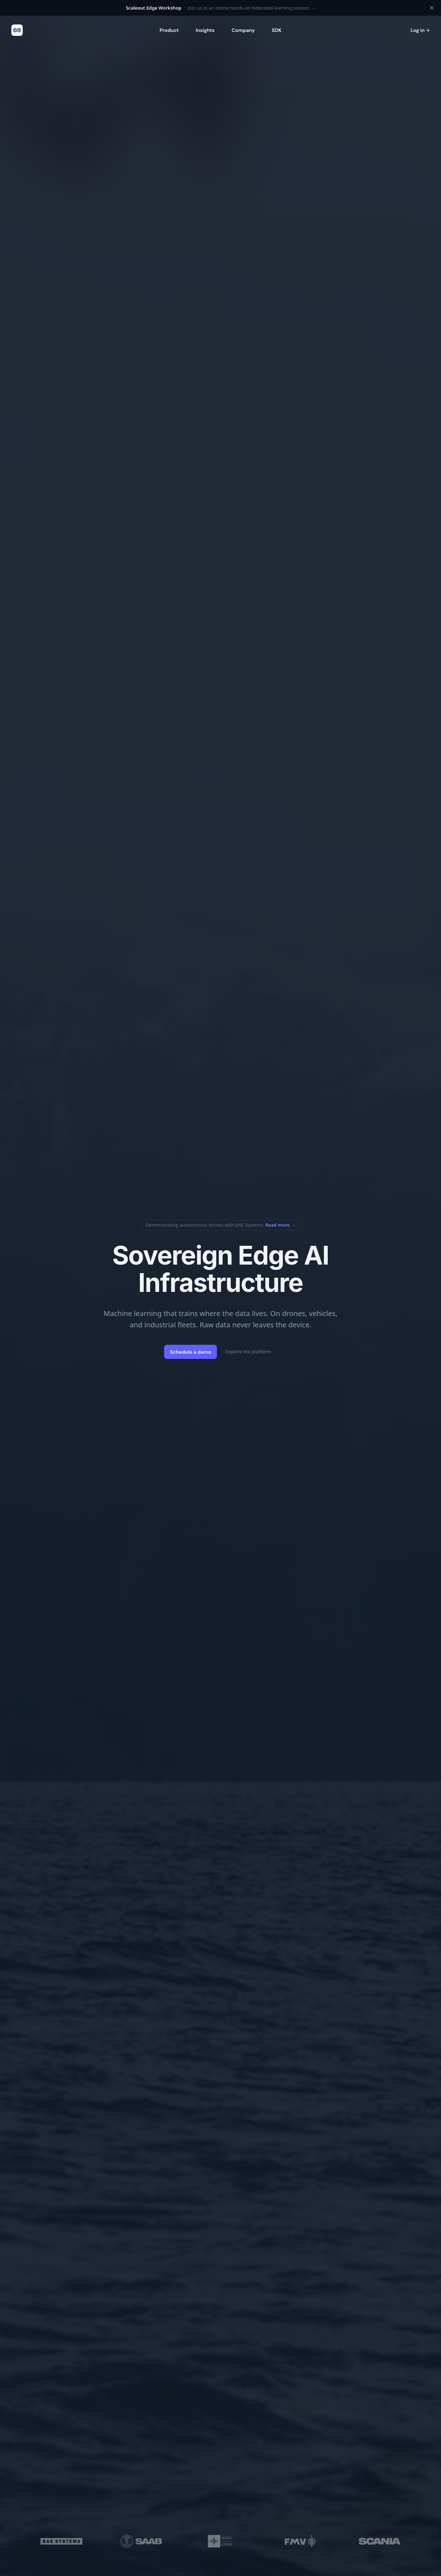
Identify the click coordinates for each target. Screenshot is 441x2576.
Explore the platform (251, 1351)
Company (243, 30)
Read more (280, 1225)
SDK (277, 30)
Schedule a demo (190, 1352)
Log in (420, 30)
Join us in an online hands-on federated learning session (220, 8)
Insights (205, 30)
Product (169, 30)
